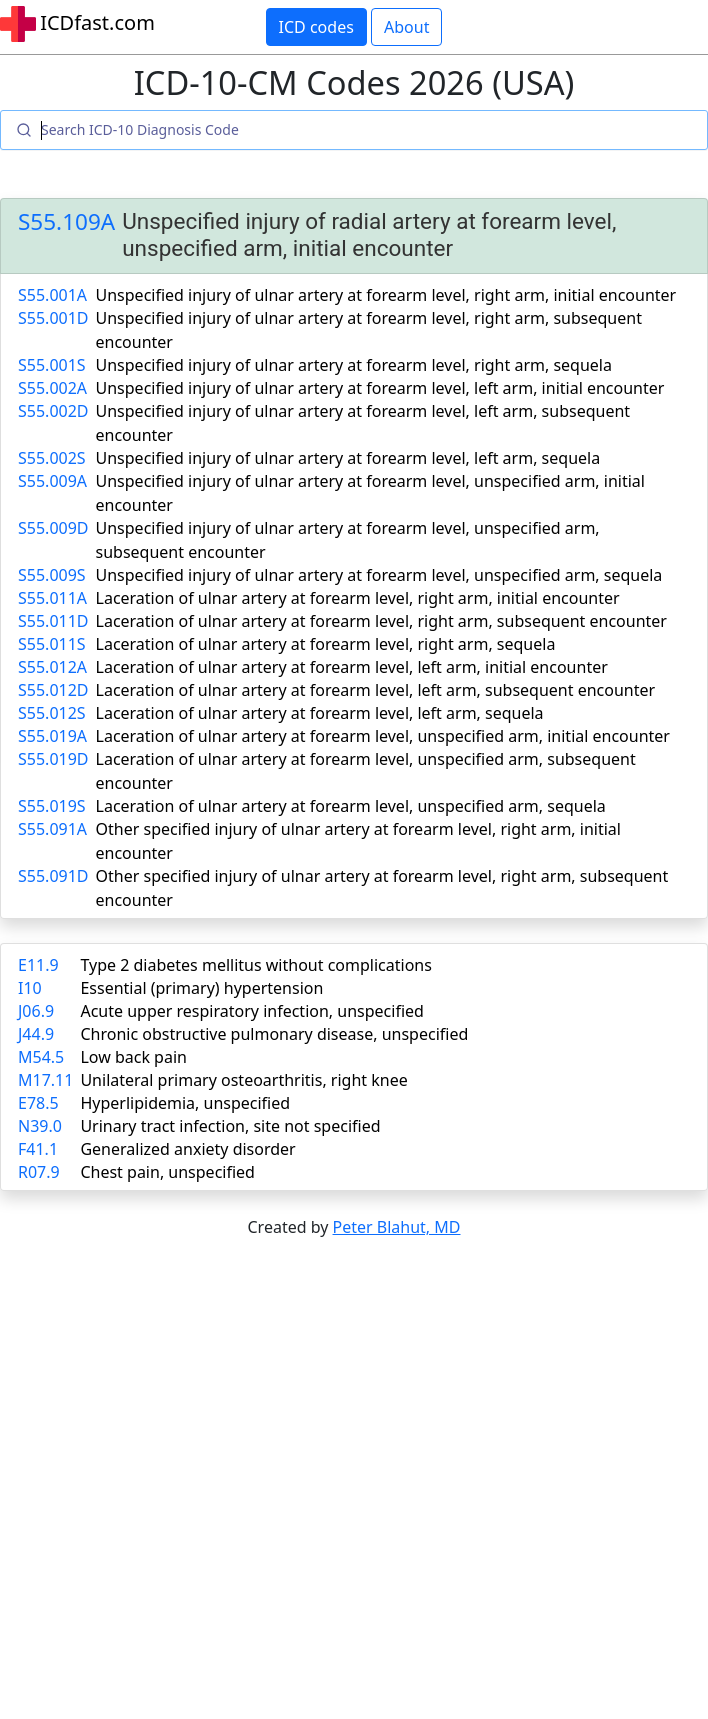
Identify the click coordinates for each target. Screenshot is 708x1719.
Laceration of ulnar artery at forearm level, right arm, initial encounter (358, 598)
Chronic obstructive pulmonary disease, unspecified (274, 1034)
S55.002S (52, 458)
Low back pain (133, 1057)
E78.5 (38, 1103)
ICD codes (316, 27)
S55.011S (52, 644)
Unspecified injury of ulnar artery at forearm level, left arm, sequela (348, 458)
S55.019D (53, 759)
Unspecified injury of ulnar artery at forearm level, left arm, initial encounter (380, 388)
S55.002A (52, 388)
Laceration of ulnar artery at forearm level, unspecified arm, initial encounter (383, 736)
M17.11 (45, 1080)
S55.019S (52, 806)
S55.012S (52, 713)
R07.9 (39, 1172)
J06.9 (36, 1011)
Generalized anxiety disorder (187, 1149)
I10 (30, 988)
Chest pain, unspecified (167, 1172)
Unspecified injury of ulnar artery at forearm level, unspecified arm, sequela (379, 575)
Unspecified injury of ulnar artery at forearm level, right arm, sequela (354, 365)
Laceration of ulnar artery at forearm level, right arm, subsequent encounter (381, 621)
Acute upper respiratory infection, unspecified (251, 1011)
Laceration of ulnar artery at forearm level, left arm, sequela (320, 713)
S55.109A (66, 221)
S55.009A (52, 481)
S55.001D (53, 318)
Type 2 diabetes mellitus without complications (255, 965)
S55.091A (52, 829)
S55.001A (52, 295)
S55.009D (53, 528)
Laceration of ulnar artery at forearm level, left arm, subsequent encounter (376, 690)
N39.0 (40, 1126)
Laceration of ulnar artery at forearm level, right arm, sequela (326, 644)
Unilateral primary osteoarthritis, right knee (243, 1080)
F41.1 (38, 1149)
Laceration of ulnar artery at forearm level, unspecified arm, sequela (351, 806)
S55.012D (53, 690)
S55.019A (52, 736)
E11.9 (38, 965)
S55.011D (53, 621)
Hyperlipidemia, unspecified (185, 1103)
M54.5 (41, 1057)
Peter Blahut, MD (397, 1227)
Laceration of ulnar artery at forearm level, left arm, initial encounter (352, 667)
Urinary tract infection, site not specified (230, 1126)
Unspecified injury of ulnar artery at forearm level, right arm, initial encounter (386, 295)
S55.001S (52, 365)
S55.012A (52, 667)
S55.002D (53, 411)
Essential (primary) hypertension (201, 988)
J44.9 (36, 1034)
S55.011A (52, 598)
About (406, 27)
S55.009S (52, 575)
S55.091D (53, 876)
